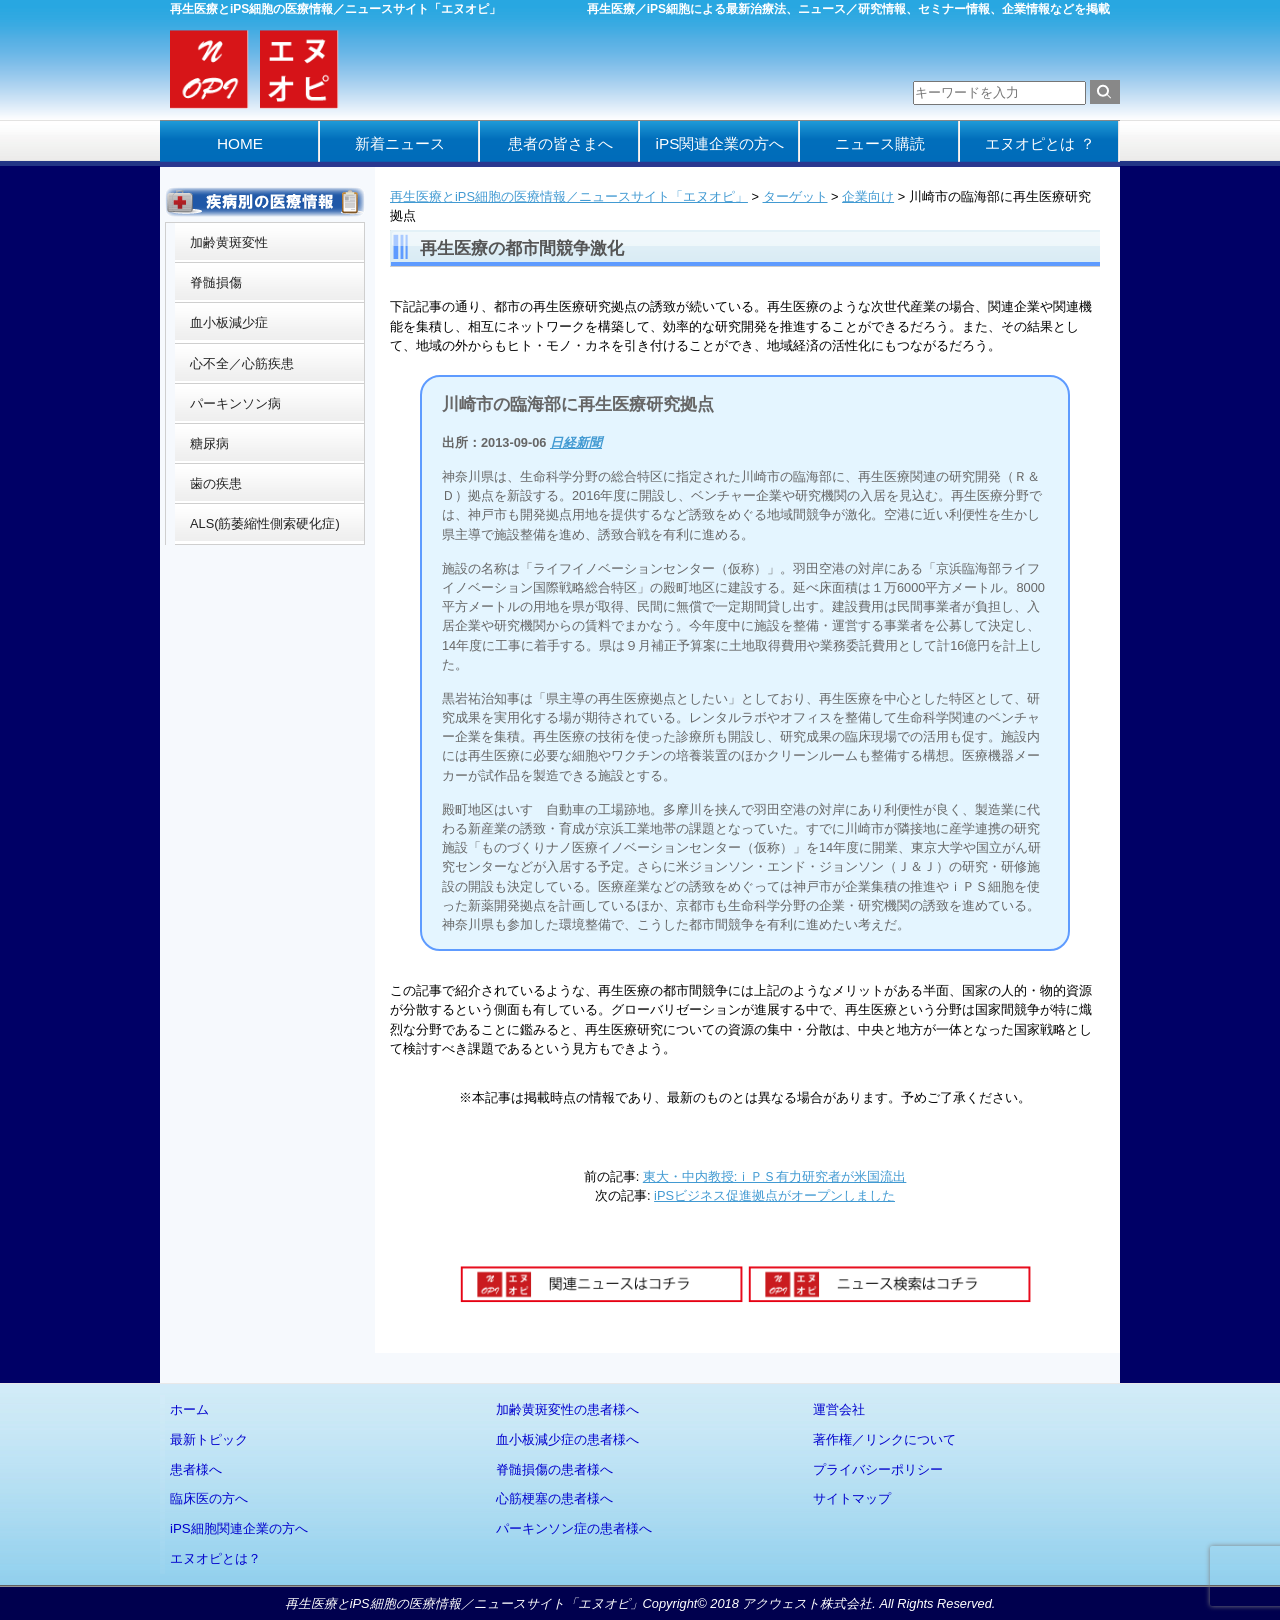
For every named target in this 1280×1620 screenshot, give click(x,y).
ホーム (189, 1409)
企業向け (868, 196)
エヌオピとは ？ (1039, 143)
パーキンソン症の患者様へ (574, 1528)
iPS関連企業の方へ (720, 143)
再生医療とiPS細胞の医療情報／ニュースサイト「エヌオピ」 (569, 196)
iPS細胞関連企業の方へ (239, 1528)
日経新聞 (576, 442)
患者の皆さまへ (560, 143)
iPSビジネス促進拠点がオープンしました (774, 1195)
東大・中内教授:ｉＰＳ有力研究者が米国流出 (775, 1176)
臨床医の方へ (209, 1498)
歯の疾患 (216, 483)
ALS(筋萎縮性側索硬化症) (265, 523)
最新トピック (209, 1439)
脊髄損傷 (216, 282)
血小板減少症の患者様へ (567, 1439)
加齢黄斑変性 (229, 242)
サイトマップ (852, 1498)
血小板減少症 (229, 322)
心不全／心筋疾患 (242, 363)
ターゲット (795, 196)
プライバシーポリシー (878, 1469)
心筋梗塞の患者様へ (554, 1498)
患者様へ (196, 1469)
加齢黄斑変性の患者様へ (567, 1409)
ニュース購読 (880, 143)
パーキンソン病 (235, 403)
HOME (240, 143)
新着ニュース (400, 143)
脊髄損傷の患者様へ (554, 1469)
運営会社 (839, 1409)
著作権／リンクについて (884, 1439)
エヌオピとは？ (215, 1558)
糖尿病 (209, 443)
